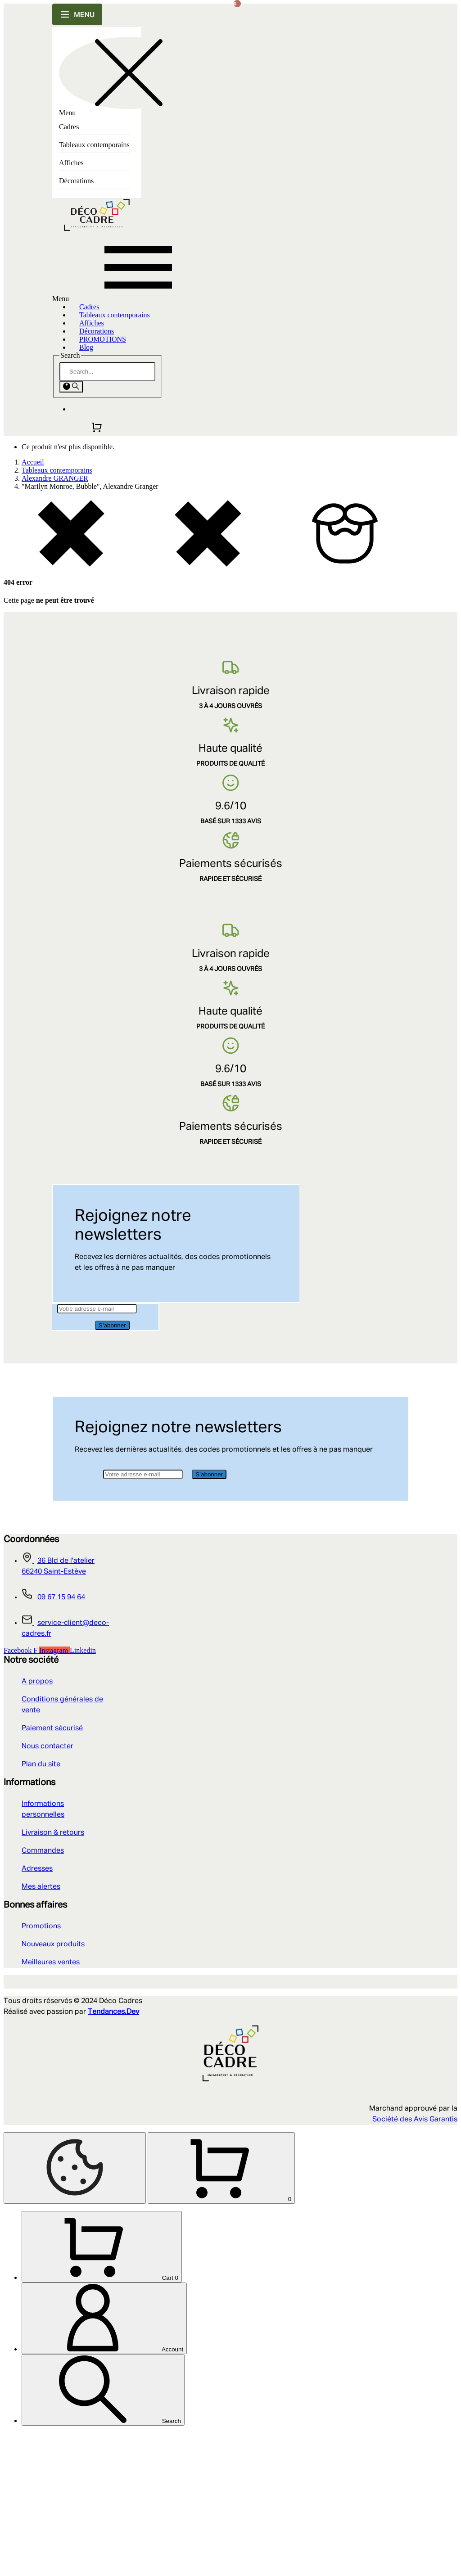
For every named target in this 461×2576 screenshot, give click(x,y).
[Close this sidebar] (129, 73)
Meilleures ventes (51, 1962)
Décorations (76, 181)
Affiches (71, 163)
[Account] (104, 2461)
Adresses (37, 1868)
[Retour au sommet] (75, 2239)
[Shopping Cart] (77, 2311)
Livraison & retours (53, 1832)
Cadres (69, 127)
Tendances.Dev (113, 2012)
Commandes (43, 1850)
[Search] (107, 371)
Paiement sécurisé (52, 1728)
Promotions (41, 1926)
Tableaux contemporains (94, 145)
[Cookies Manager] (75, 2168)
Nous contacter (47, 1746)
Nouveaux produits (53, 1944)
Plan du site (41, 1764)
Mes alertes (41, 1886)
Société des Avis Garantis (414, 2119)
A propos (37, 1681)
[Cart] (102, 2390)
